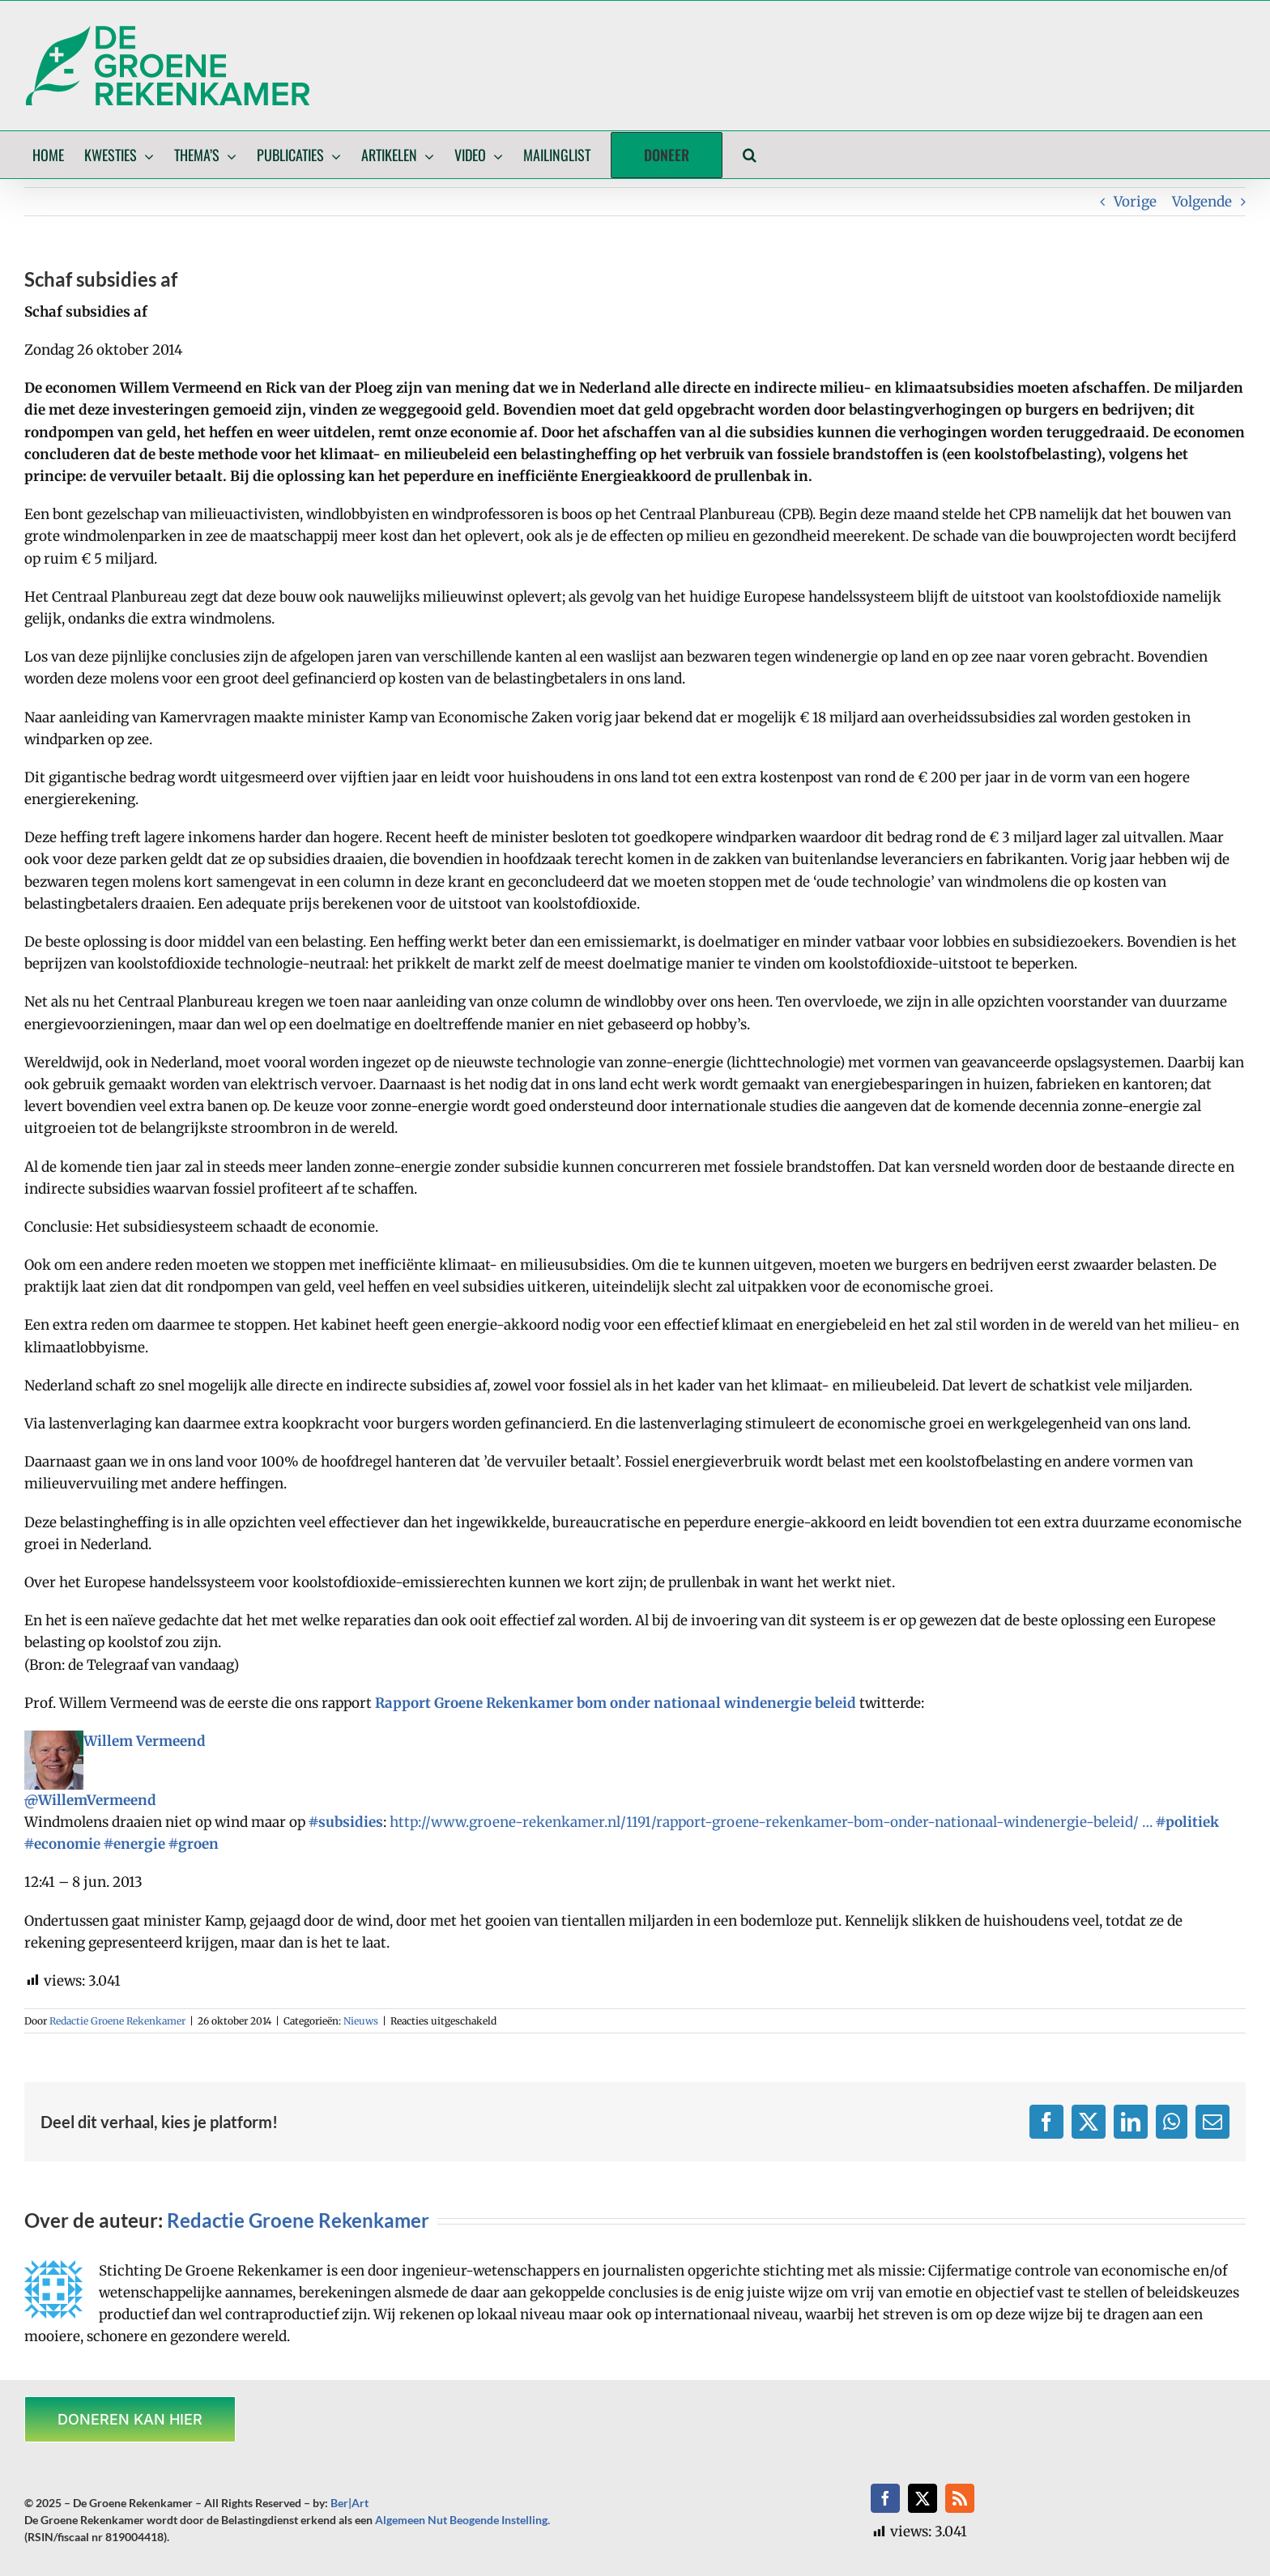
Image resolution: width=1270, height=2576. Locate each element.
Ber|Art (349, 2503)
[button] (749, 154)
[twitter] (922, 2498)
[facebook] (885, 2498)
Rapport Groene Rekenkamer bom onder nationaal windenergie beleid (615, 1703)
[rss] (959, 2498)
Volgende (1202, 202)
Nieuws (360, 2021)
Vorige (1135, 202)
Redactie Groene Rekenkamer (117, 2021)
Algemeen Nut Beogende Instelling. (462, 2520)
